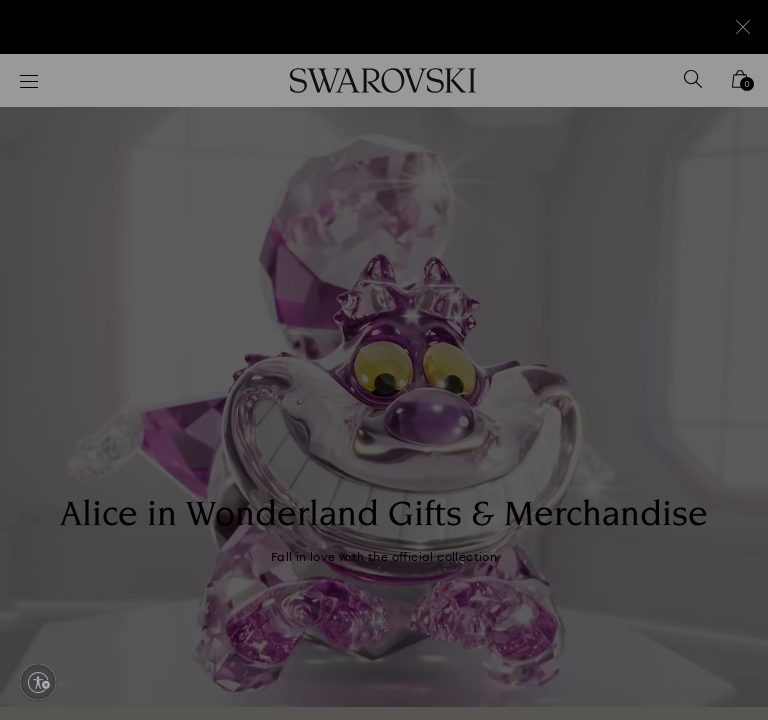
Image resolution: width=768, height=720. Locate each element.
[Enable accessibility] (38, 682)
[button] (713, 244)
